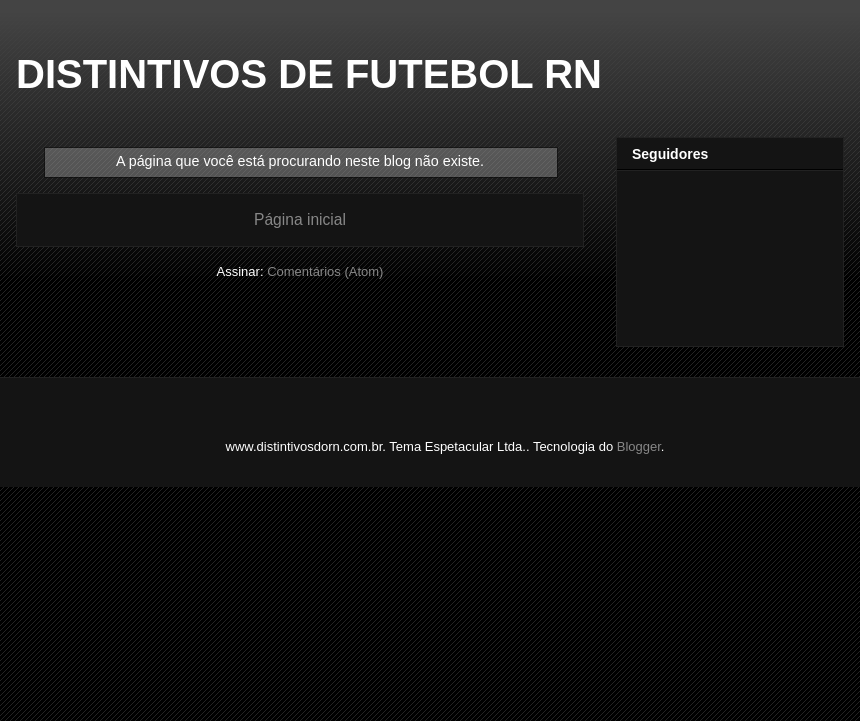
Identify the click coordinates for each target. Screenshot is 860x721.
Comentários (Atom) (325, 271)
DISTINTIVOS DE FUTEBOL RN (309, 74)
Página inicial (300, 219)
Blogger (639, 446)
